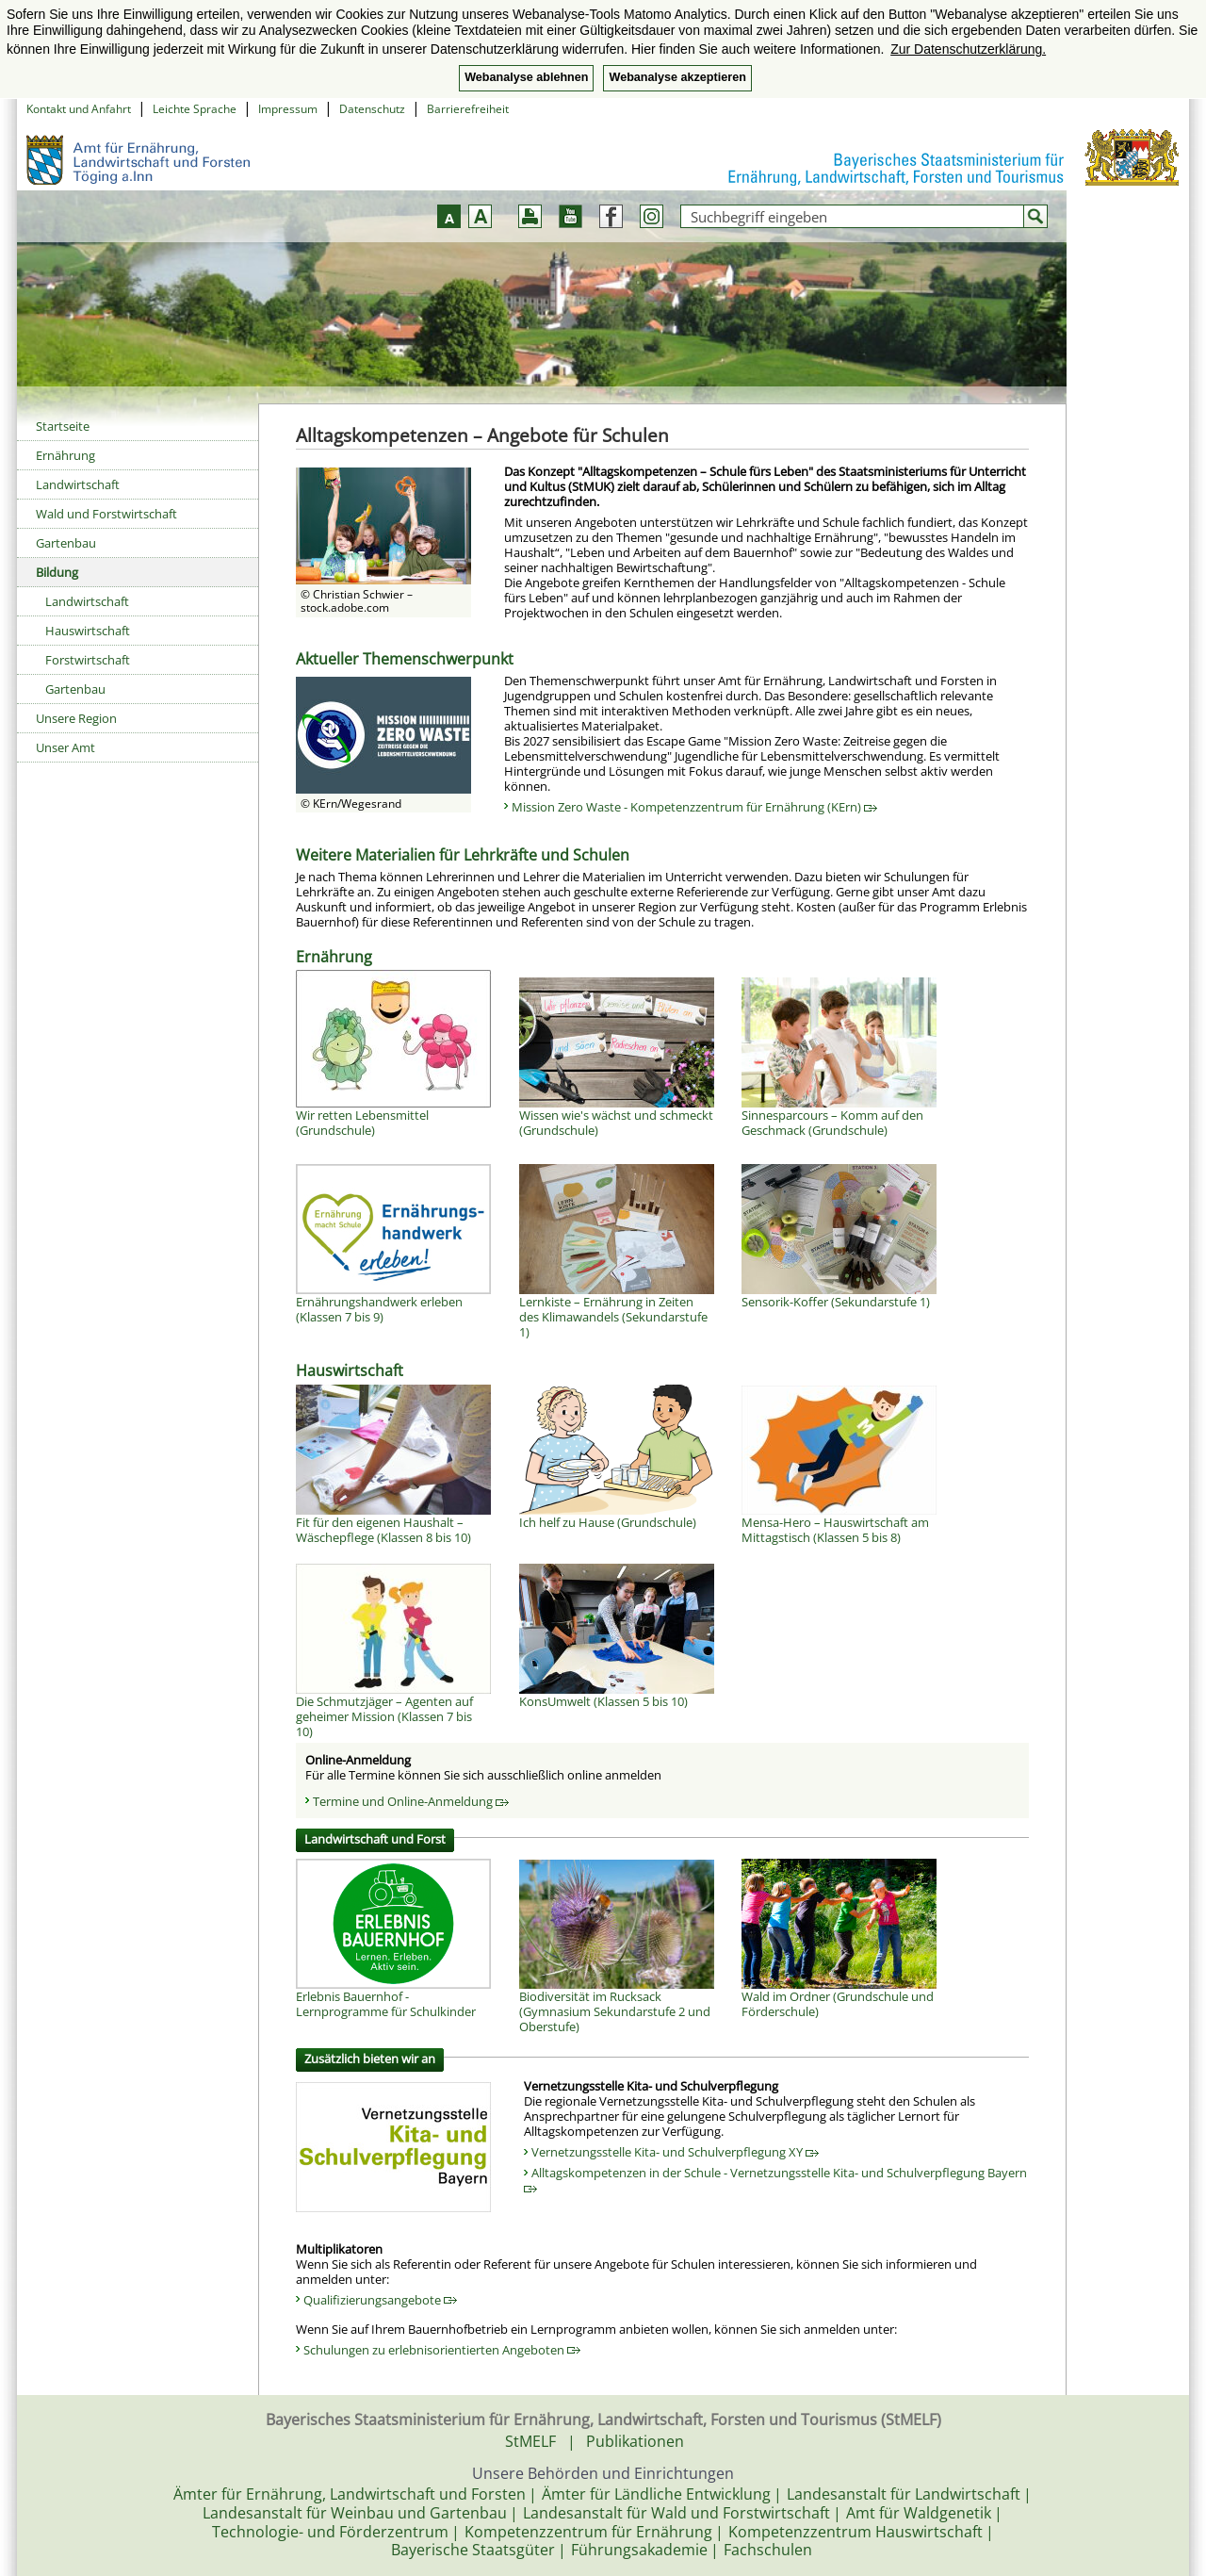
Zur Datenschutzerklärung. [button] (968, 49)
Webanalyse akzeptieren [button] (677, 77)
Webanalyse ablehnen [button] (526, 77)
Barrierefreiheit (468, 109)
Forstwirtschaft (87, 659)
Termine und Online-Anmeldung (411, 1801)
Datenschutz (372, 109)
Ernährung (65, 455)
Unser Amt (65, 747)
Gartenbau (66, 542)
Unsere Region (76, 718)
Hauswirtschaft (87, 630)
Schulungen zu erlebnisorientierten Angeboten (441, 2349)
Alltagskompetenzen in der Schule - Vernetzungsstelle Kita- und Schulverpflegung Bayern (775, 2178)
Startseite (63, 426)
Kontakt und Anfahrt (78, 109)
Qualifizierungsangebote (380, 2299)
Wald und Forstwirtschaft (106, 513)
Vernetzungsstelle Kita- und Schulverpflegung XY (675, 2151)
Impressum (288, 109)
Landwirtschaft (78, 484)
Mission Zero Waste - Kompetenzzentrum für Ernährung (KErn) (694, 806)
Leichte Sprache (194, 109)
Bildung (57, 572)
